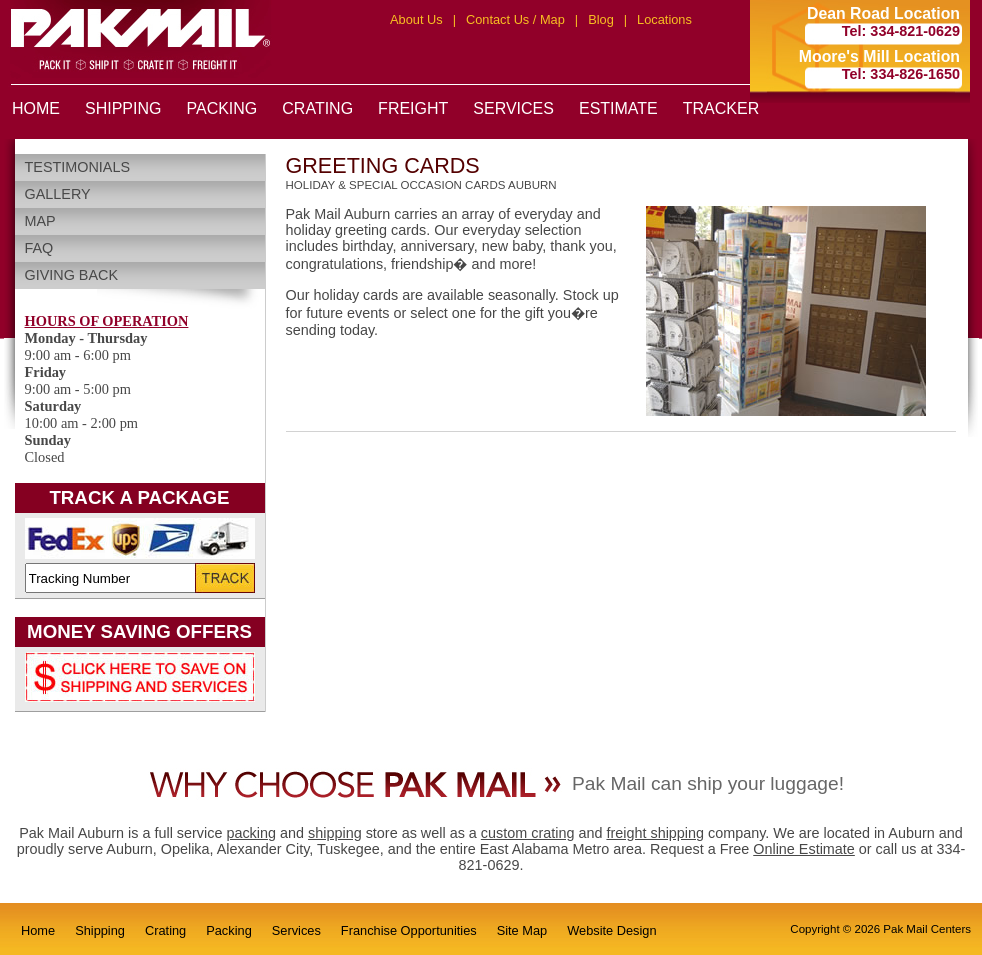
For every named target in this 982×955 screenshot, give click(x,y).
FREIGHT (413, 108)
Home (38, 930)
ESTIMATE (618, 108)
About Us (416, 19)
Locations (664, 19)
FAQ (39, 248)
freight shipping (655, 833)
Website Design (611, 930)
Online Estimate (804, 849)
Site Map (522, 930)
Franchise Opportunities (409, 930)
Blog (601, 19)
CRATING (317, 108)
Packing (229, 930)
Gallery (58, 194)
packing (251, 833)
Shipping (100, 930)
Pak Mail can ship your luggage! (708, 783)
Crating (165, 930)
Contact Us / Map (515, 19)
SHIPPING (123, 108)
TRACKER (721, 108)
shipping (335, 833)
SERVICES (513, 108)
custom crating (528, 833)
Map (40, 221)
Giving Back (72, 275)
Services (296, 930)
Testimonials (78, 167)
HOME (36, 108)
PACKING (221, 108)
